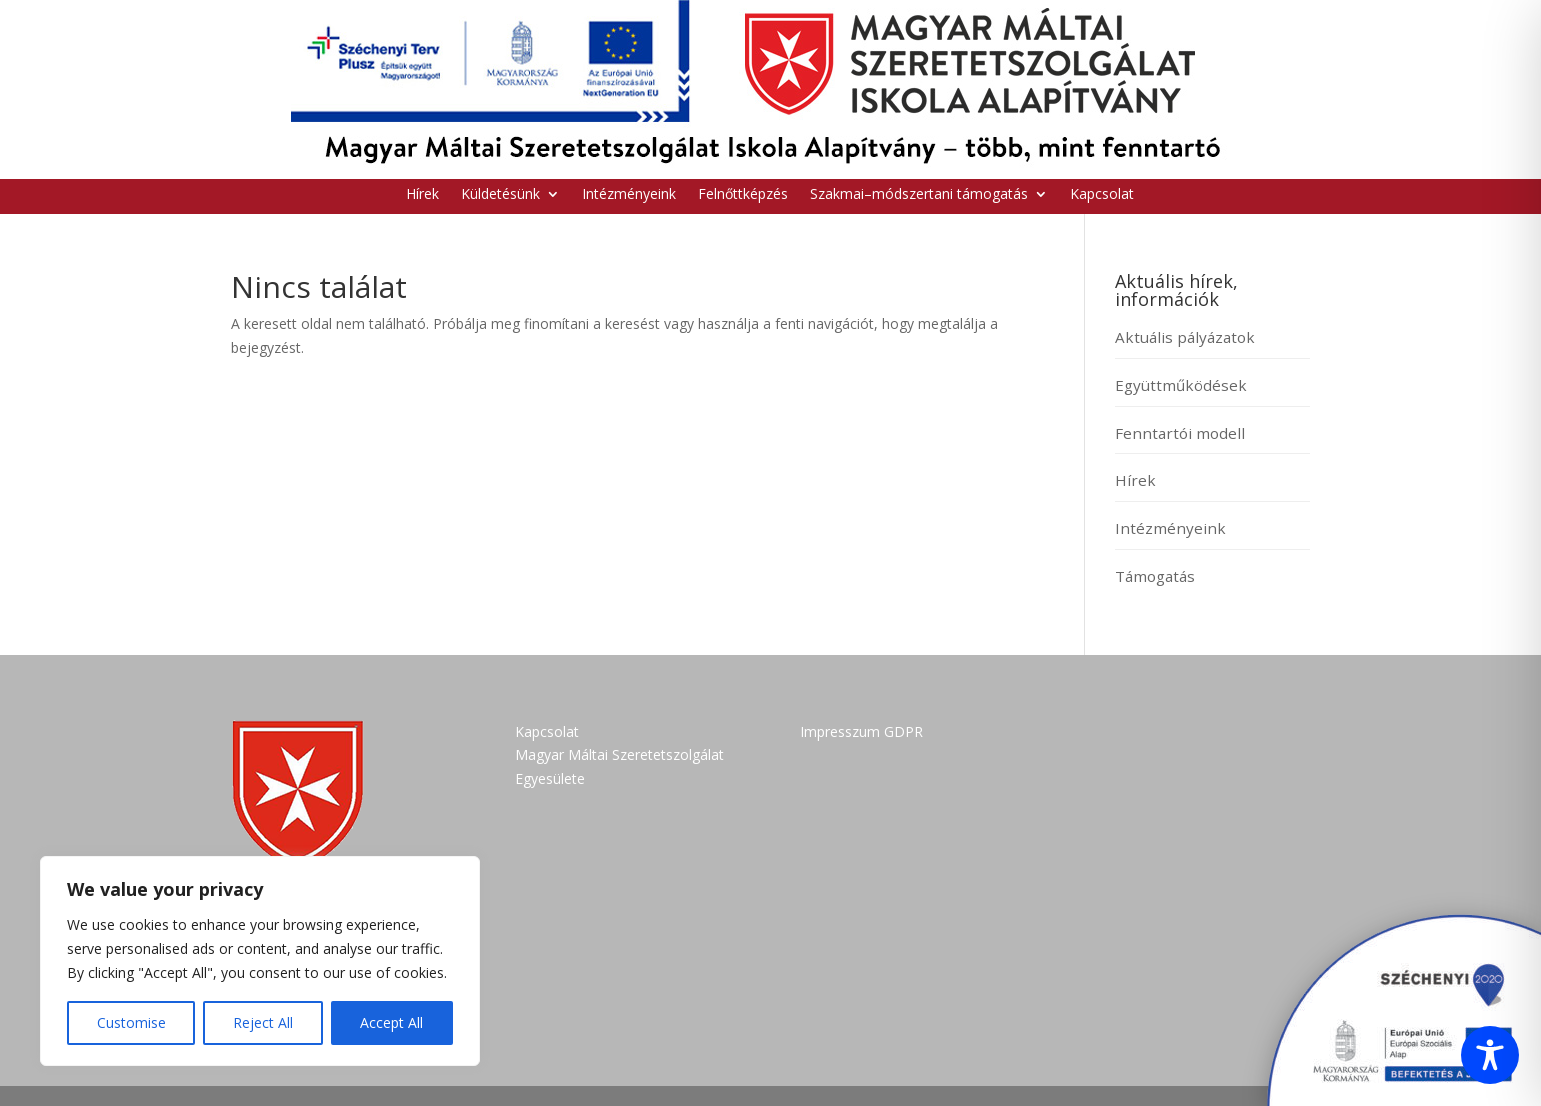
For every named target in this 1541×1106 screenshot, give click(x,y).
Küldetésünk (500, 195)
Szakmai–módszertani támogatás (919, 195)
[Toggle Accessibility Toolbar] (1490, 1055)
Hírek (422, 195)
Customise (131, 1022)
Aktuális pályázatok (1185, 337)
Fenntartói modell (1180, 433)
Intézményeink (629, 195)
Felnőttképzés (743, 195)
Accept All (391, 1022)
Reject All (263, 1022)
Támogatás (1155, 576)
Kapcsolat (1102, 195)
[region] (260, 961)
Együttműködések (1181, 385)
